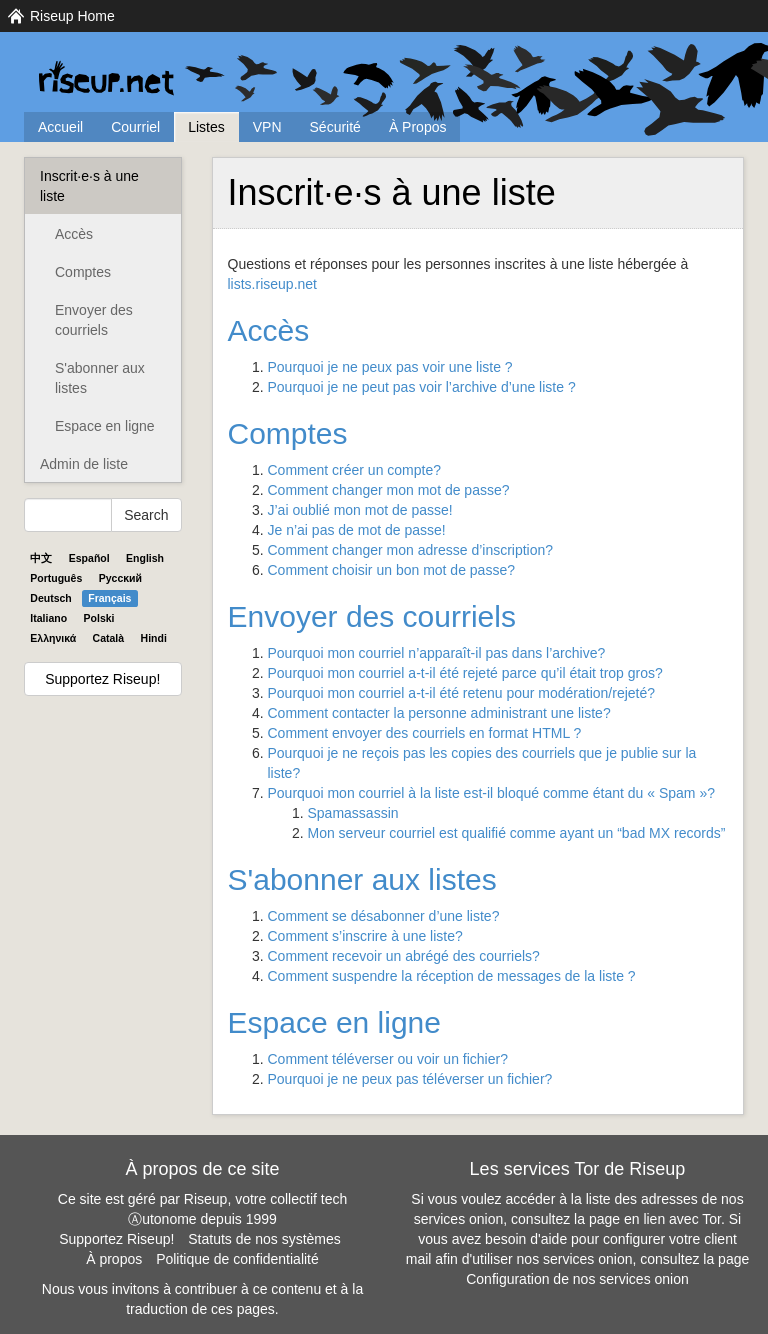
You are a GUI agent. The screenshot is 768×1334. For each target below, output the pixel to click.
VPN (267, 127)
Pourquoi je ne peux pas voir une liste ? (390, 367)
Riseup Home (72, 16)
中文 (41, 558)
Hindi (154, 638)
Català (109, 638)
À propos (114, 1259)
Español (89, 558)
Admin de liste (84, 464)
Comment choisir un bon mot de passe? (391, 570)
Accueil (60, 127)
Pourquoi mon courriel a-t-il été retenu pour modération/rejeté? (462, 693)
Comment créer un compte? (355, 470)
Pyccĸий (120, 578)
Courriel (135, 127)
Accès (74, 234)
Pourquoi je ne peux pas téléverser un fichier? (410, 1079)
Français (109, 598)
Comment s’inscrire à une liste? (365, 936)
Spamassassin (353, 813)
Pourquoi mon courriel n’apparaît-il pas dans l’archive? (437, 653)
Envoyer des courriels (94, 320)
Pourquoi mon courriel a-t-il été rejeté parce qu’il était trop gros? (465, 673)
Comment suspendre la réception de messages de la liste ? (452, 976)
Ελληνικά (53, 638)
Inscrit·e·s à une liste (89, 186)
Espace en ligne (105, 426)
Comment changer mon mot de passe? (389, 490)
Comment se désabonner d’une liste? (384, 916)
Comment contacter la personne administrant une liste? (439, 713)
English (145, 558)
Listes (206, 127)
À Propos (418, 127)
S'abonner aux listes (100, 378)
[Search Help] (68, 515)
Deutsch (50, 598)
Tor (711, 1219)
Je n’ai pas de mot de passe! (357, 530)
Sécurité (335, 127)
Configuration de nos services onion (577, 1279)
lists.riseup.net (272, 284)
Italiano (48, 618)
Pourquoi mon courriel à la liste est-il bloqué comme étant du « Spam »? (491, 793)
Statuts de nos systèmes (264, 1239)
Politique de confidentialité (237, 1259)
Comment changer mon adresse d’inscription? (411, 550)
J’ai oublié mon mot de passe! (360, 510)
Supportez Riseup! (102, 679)
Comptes (83, 272)
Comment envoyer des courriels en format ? (425, 733)
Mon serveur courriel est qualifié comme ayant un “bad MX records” (517, 833)
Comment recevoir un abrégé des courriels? (404, 956)
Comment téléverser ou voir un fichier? (388, 1059)
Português (56, 578)
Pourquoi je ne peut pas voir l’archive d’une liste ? (422, 387)
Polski (99, 618)
